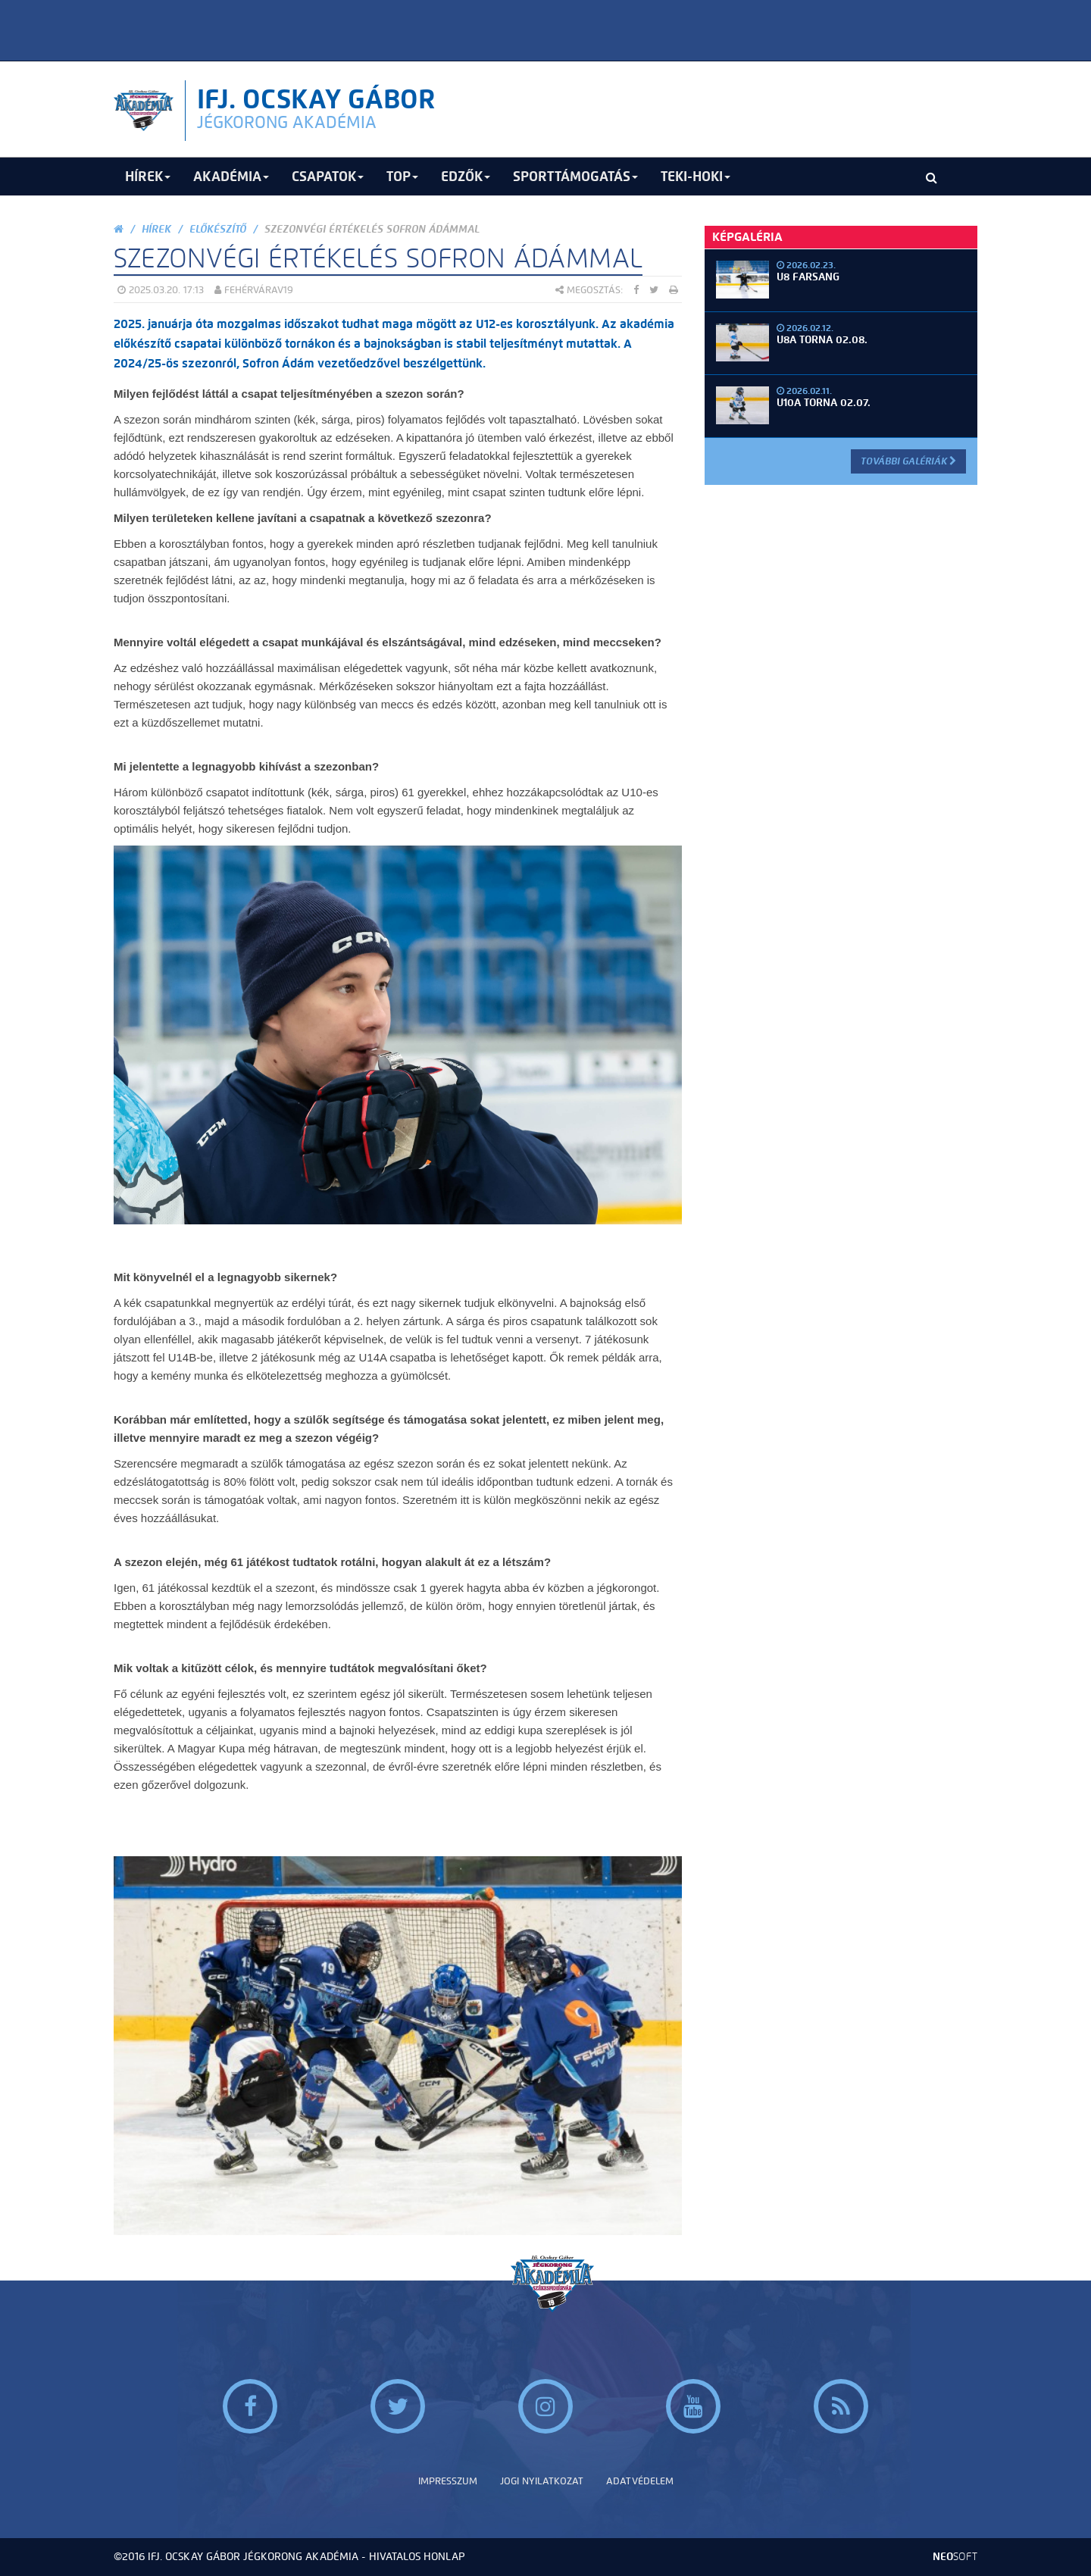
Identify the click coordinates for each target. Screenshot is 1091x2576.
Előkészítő (217, 229)
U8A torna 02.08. (822, 339)
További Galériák (908, 461)
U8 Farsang (808, 276)
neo (955, 2556)
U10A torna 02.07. (824, 402)
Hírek (156, 229)
